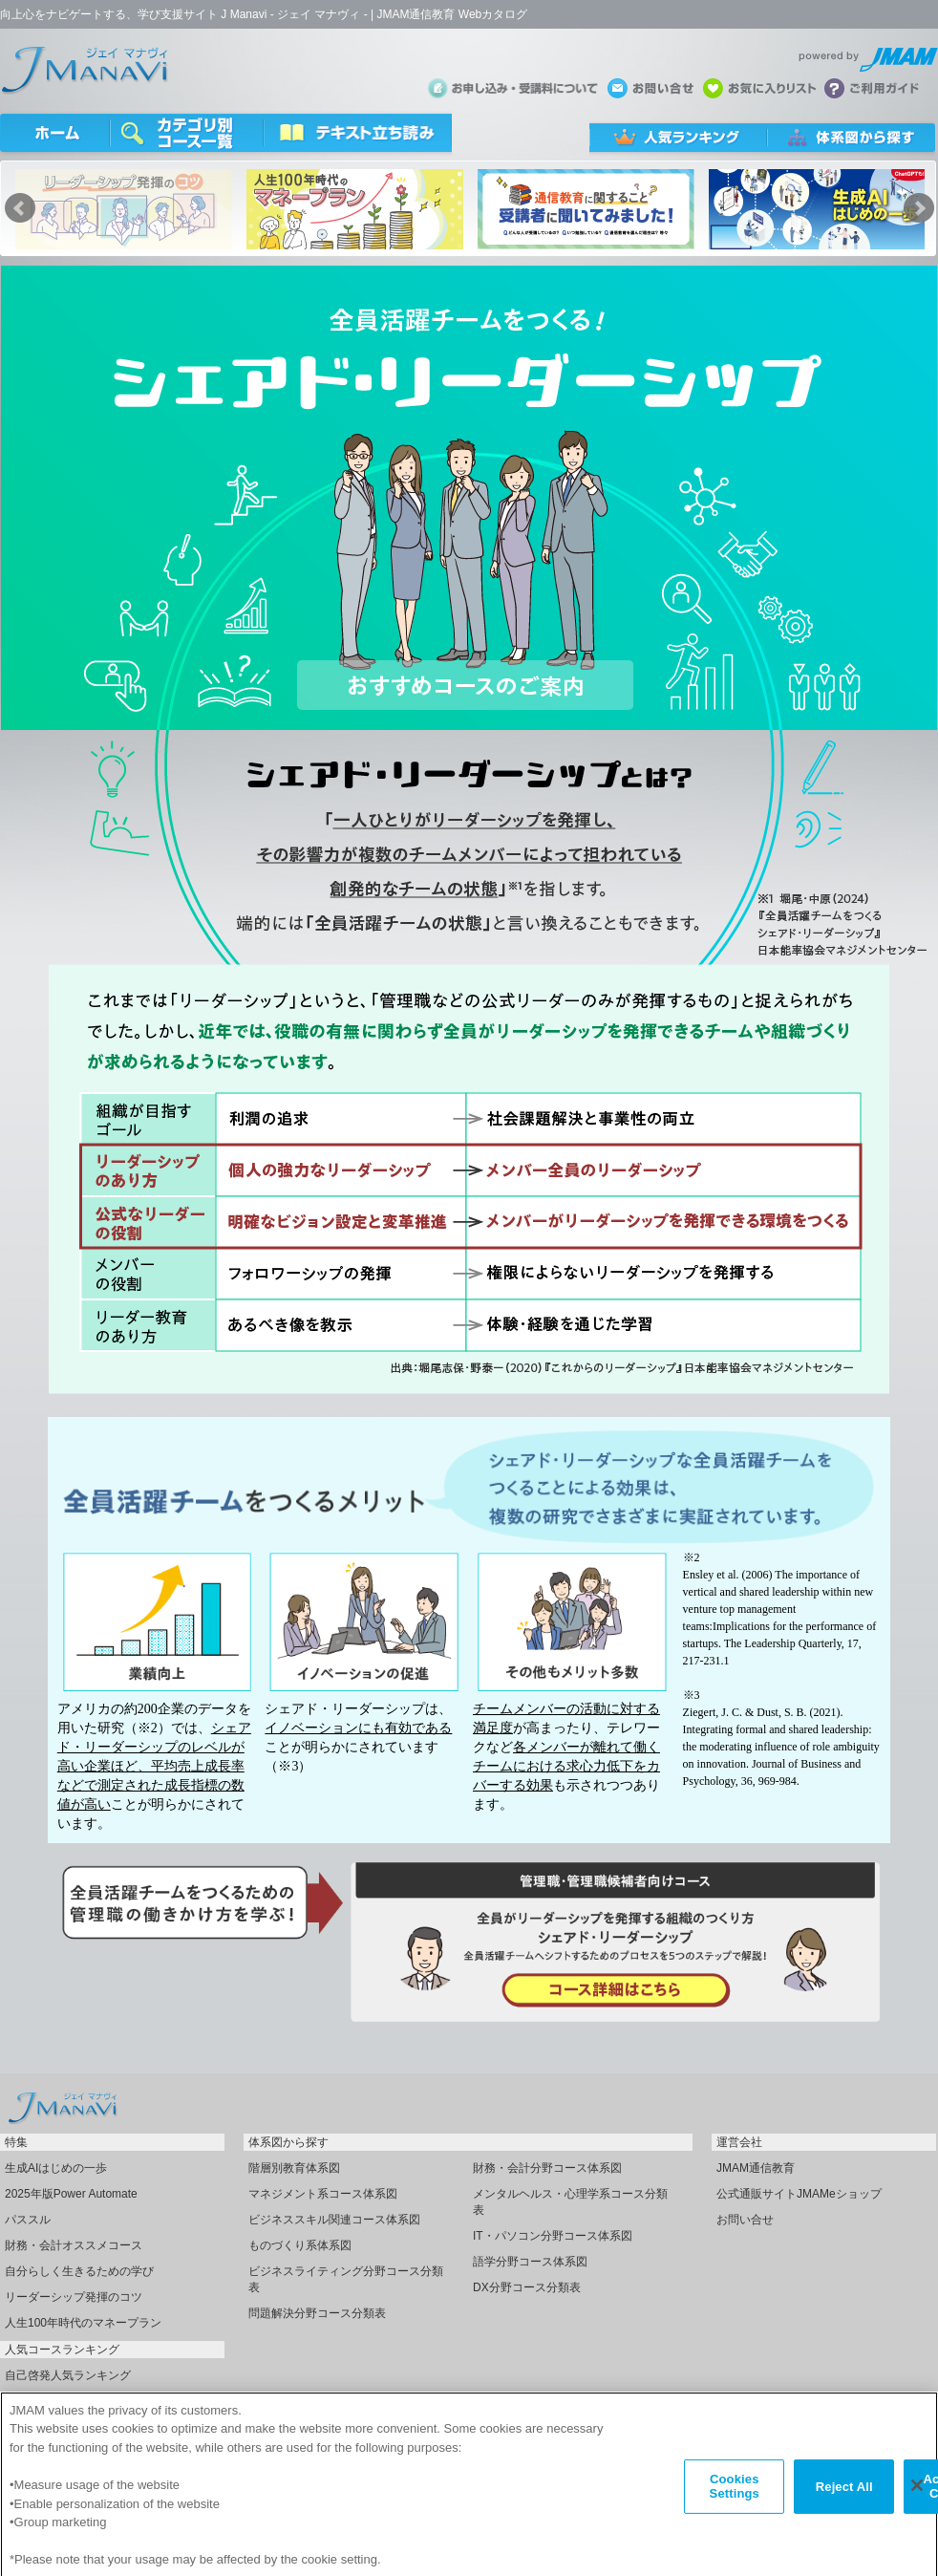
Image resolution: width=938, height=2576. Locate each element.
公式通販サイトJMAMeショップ (799, 2193)
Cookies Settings (734, 2507)
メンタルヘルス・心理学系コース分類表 (570, 2202)
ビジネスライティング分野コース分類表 (345, 2279)
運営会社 (739, 2142)
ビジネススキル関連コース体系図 (334, 2219)
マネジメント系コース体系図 (322, 2193)
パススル (28, 2219)
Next (919, 208)
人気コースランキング (62, 2349)
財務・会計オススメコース (73, 2245)
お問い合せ (745, 2219)
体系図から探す (288, 2142)
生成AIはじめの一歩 (56, 2168)
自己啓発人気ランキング (68, 2375)
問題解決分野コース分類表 (317, 2313)
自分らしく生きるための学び (79, 2271)
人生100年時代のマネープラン (83, 2322)
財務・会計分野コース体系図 (547, 2168)
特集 (16, 2142)
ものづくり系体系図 (300, 2245)
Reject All (844, 2507)
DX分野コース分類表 (527, 2287)
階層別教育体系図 (294, 2168)
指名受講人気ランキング (68, 2401)
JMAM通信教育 (755, 2168)
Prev (20, 208)
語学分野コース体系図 (530, 2261)
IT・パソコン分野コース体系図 (552, 2236)
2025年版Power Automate (71, 2193)
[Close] (917, 2506)
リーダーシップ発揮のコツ (73, 2297)
